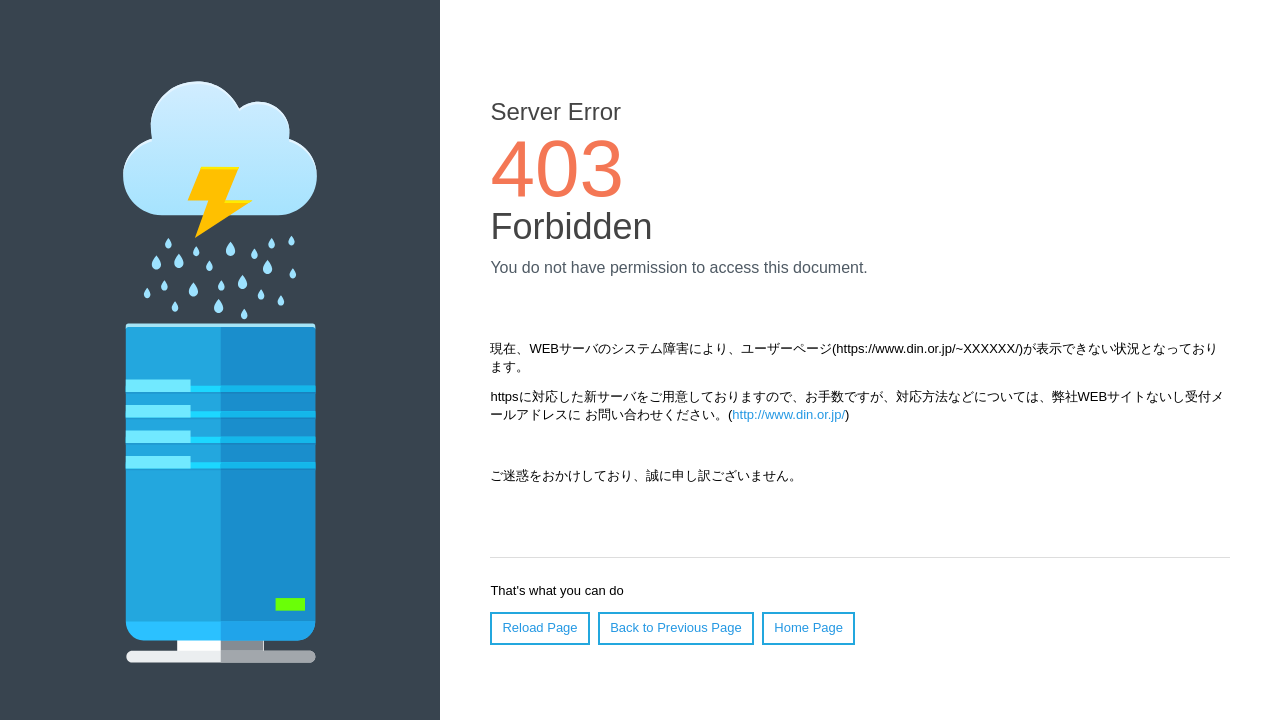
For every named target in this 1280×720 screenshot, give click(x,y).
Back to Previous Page (676, 627)
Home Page (808, 627)
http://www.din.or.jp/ (788, 414)
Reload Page (539, 627)
